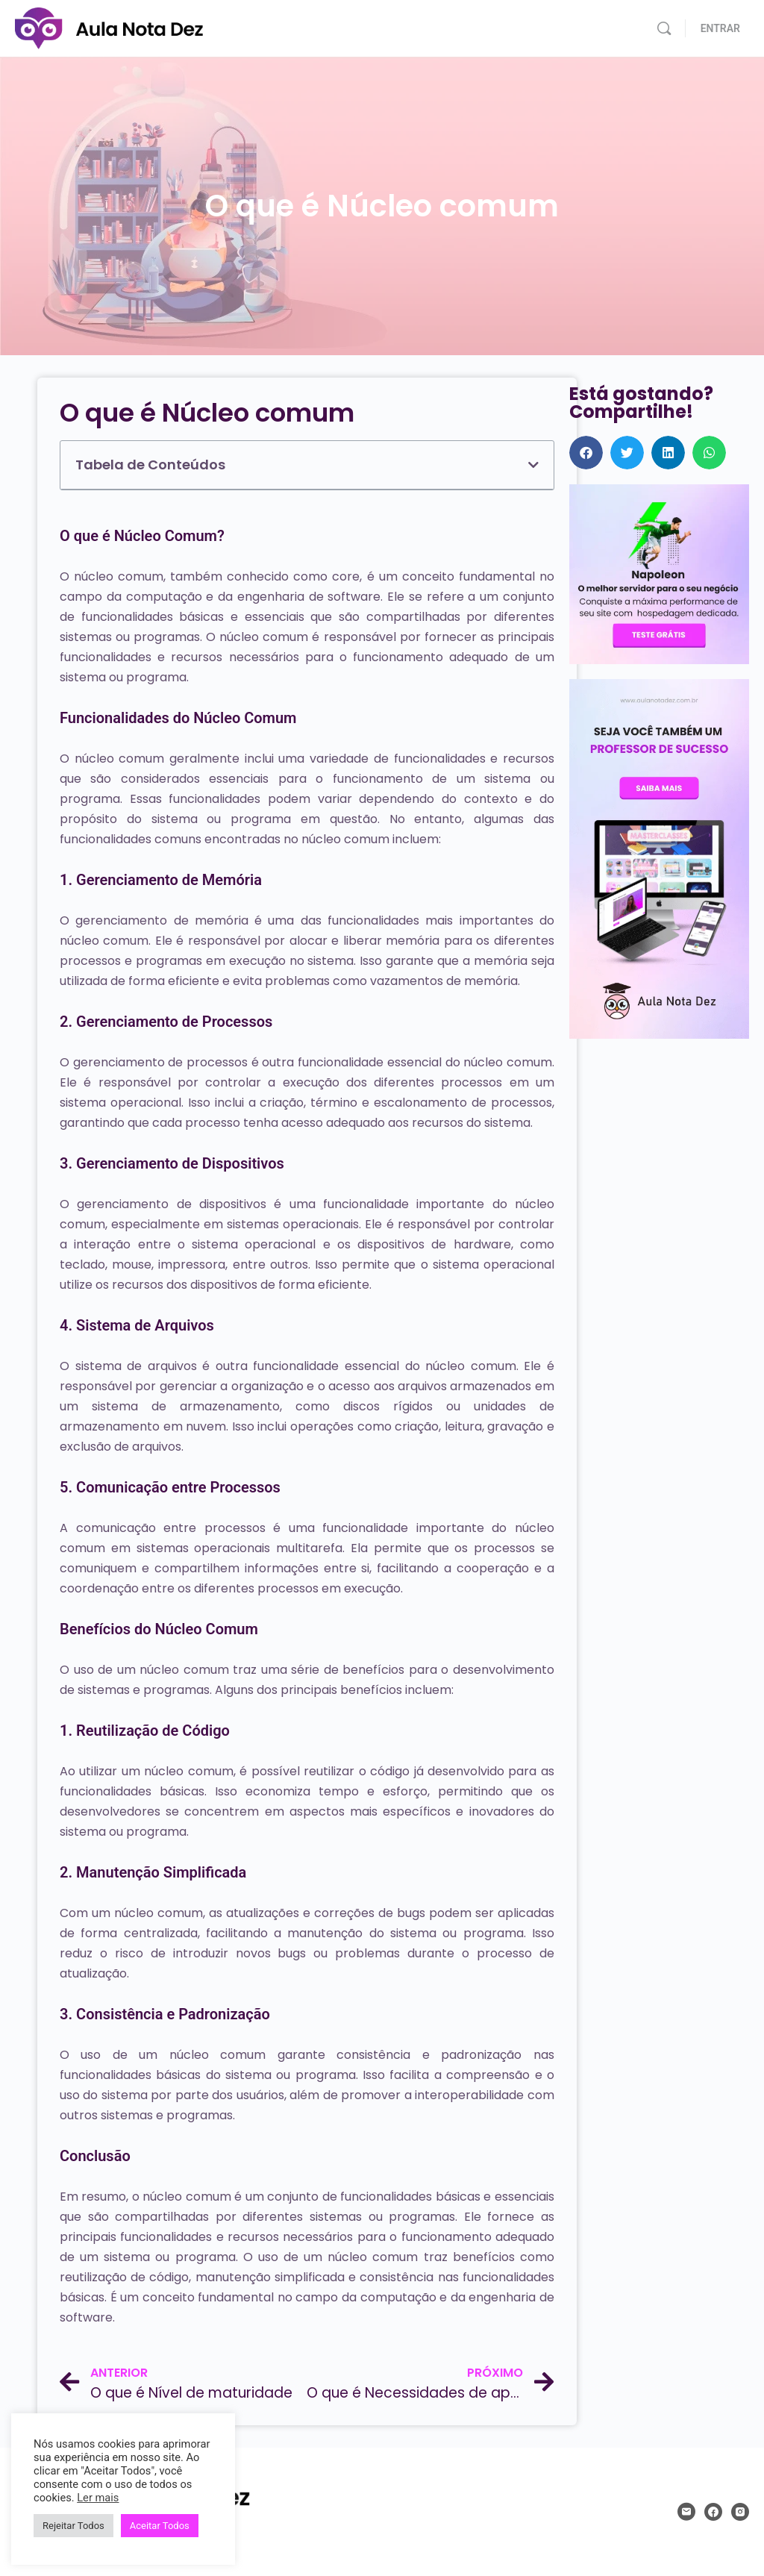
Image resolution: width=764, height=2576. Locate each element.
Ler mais (98, 2497)
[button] (533, 465)
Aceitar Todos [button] (160, 2525)
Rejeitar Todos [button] (73, 2525)
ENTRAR (720, 28)
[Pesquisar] (664, 28)
